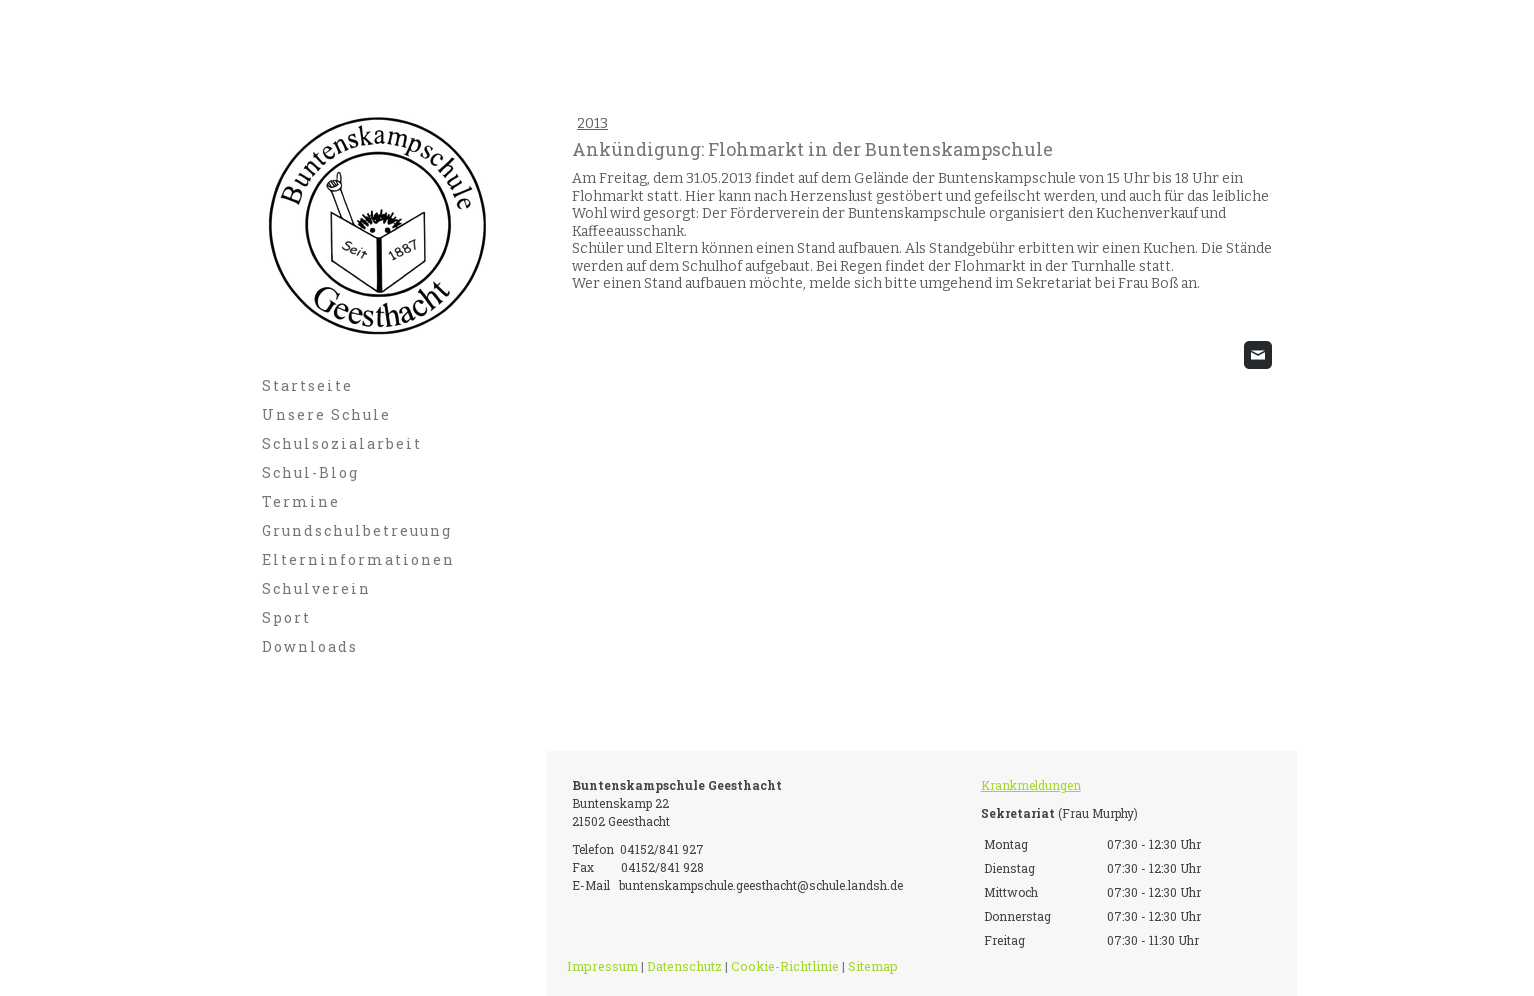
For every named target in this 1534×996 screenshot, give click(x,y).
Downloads (310, 646)
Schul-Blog (310, 472)
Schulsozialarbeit (342, 443)
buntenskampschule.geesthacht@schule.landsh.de (761, 885)
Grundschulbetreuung (357, 530)
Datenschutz (684, 966)
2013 (592, 123)
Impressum (602, 966)
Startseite (307, 385)
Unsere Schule (326, 414)
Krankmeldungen (1031, 785)
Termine (301, 501)
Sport (286, 617)
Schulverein (316, 588)
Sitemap (873, 966)
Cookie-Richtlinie (785, 966)
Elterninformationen (358, 559)
